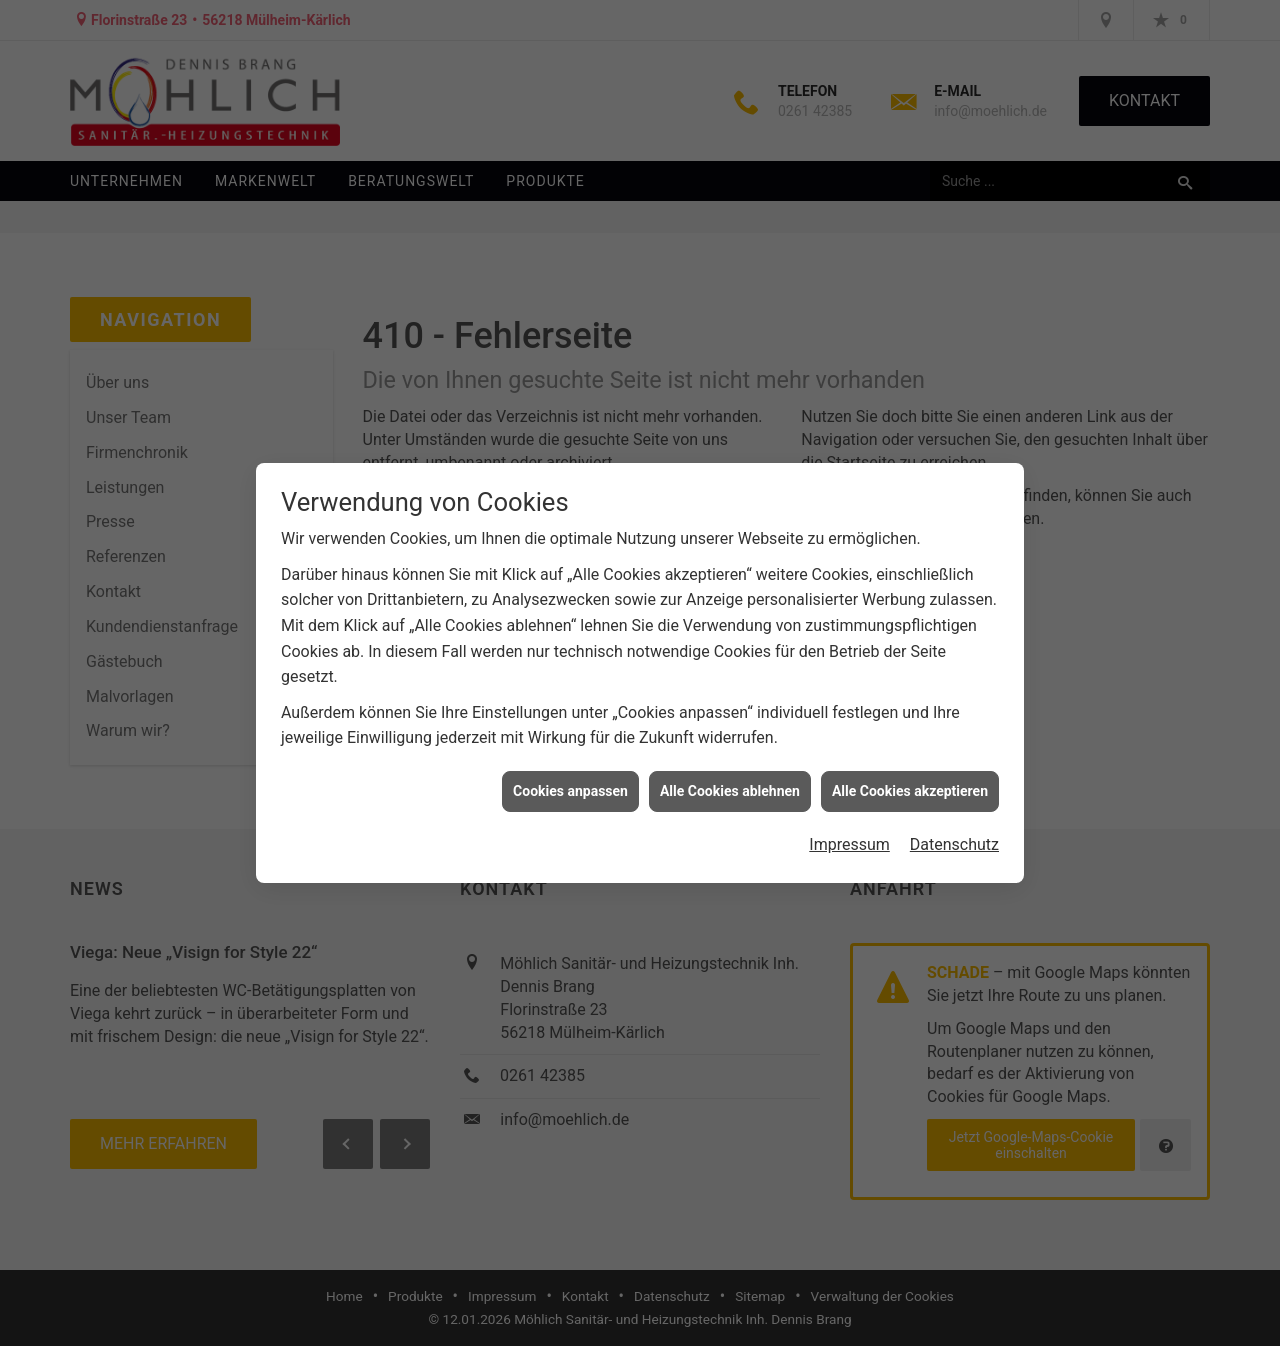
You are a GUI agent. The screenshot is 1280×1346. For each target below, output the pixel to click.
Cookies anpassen (570, 783)
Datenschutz (954, 836)
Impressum (849, 836)
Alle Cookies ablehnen (730, 783)
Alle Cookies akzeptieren (910, 783)
